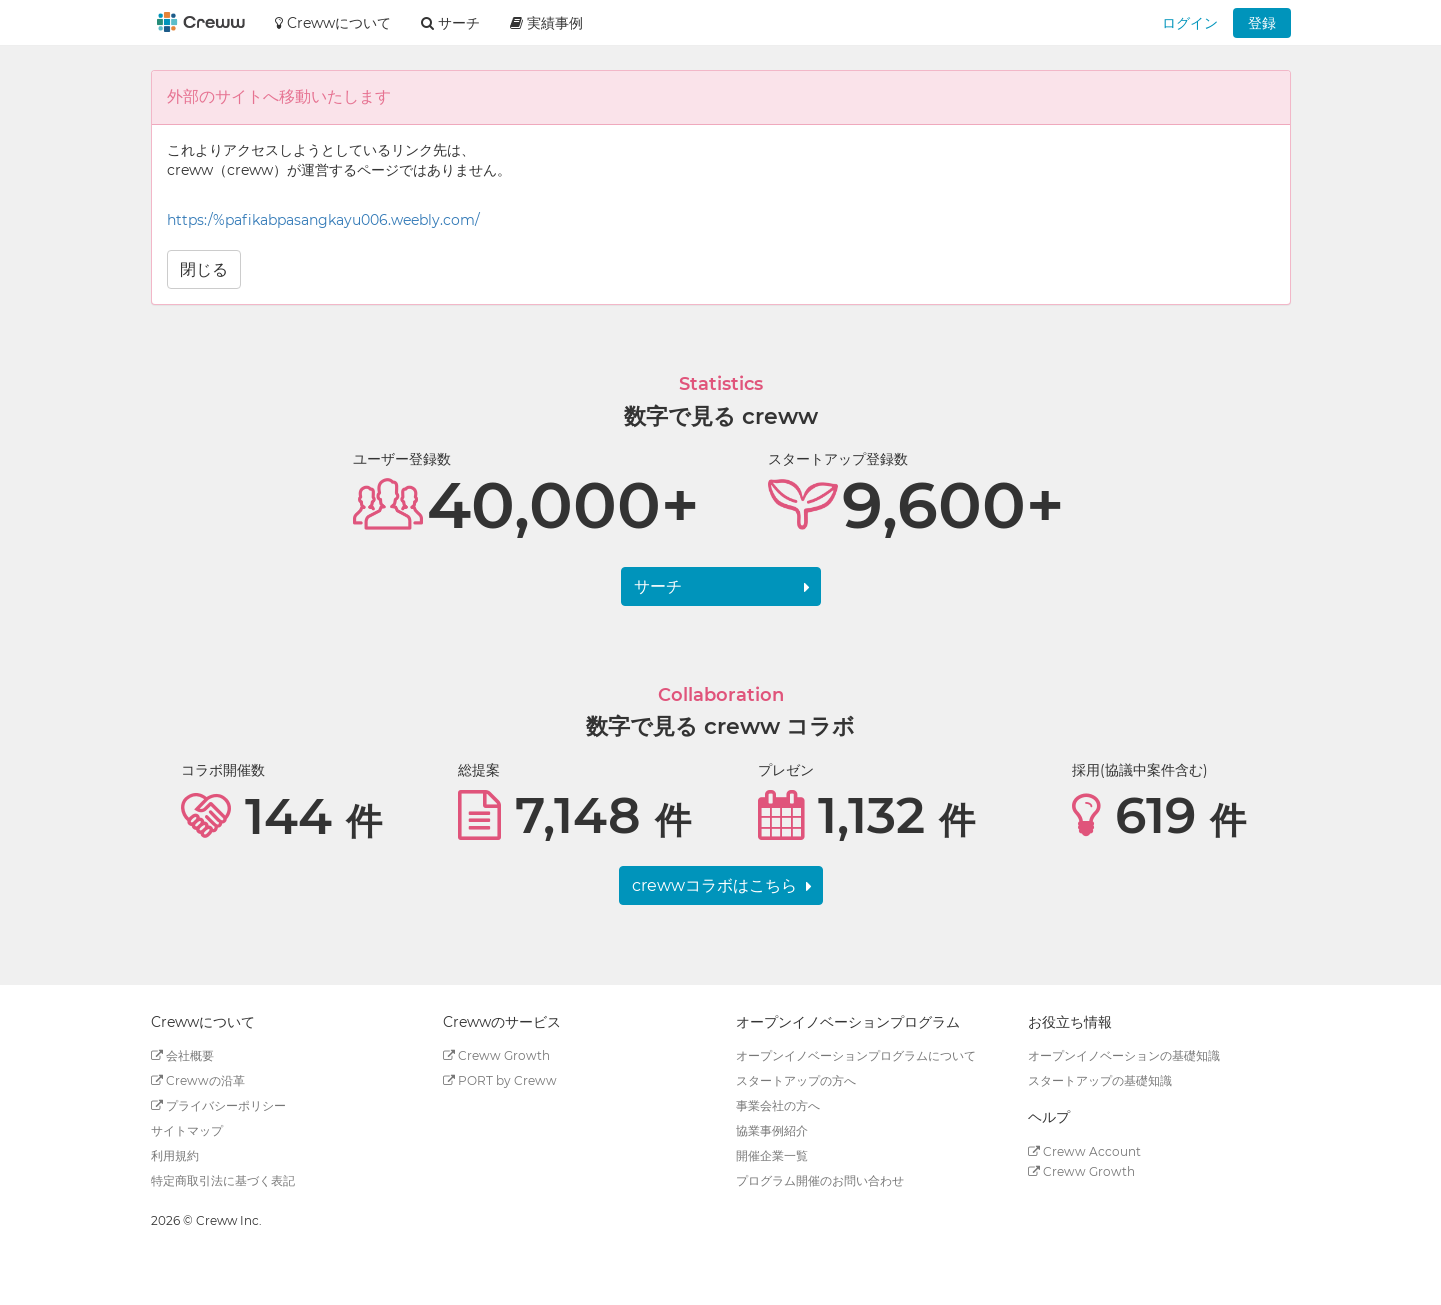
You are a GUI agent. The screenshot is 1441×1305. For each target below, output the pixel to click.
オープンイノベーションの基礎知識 (1124, 1055)
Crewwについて (333, 23)
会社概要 (182, 1055)
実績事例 (546, 23)
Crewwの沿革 (198, 1080)
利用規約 (175, 1155)
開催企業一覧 (772, 1155)
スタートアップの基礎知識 (1100, 1080)
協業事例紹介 (772, 1130)
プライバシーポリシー (218, 1105)
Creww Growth (496, 1055)
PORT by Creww (500, 1080)
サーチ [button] (450, 23)
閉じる (204, 269)
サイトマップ (187, 1130)
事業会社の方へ (778, 1105)
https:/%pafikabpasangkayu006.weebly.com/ (323, 220)
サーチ (658, 586)
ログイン (1190, 23)
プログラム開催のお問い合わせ (820, 1180)
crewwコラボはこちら (714, 885)
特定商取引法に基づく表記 (223, 1180)
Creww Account (1084, 1151)
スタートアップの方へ (796, 1080)
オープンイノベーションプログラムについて (856, 1055)
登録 (1262, 23)
